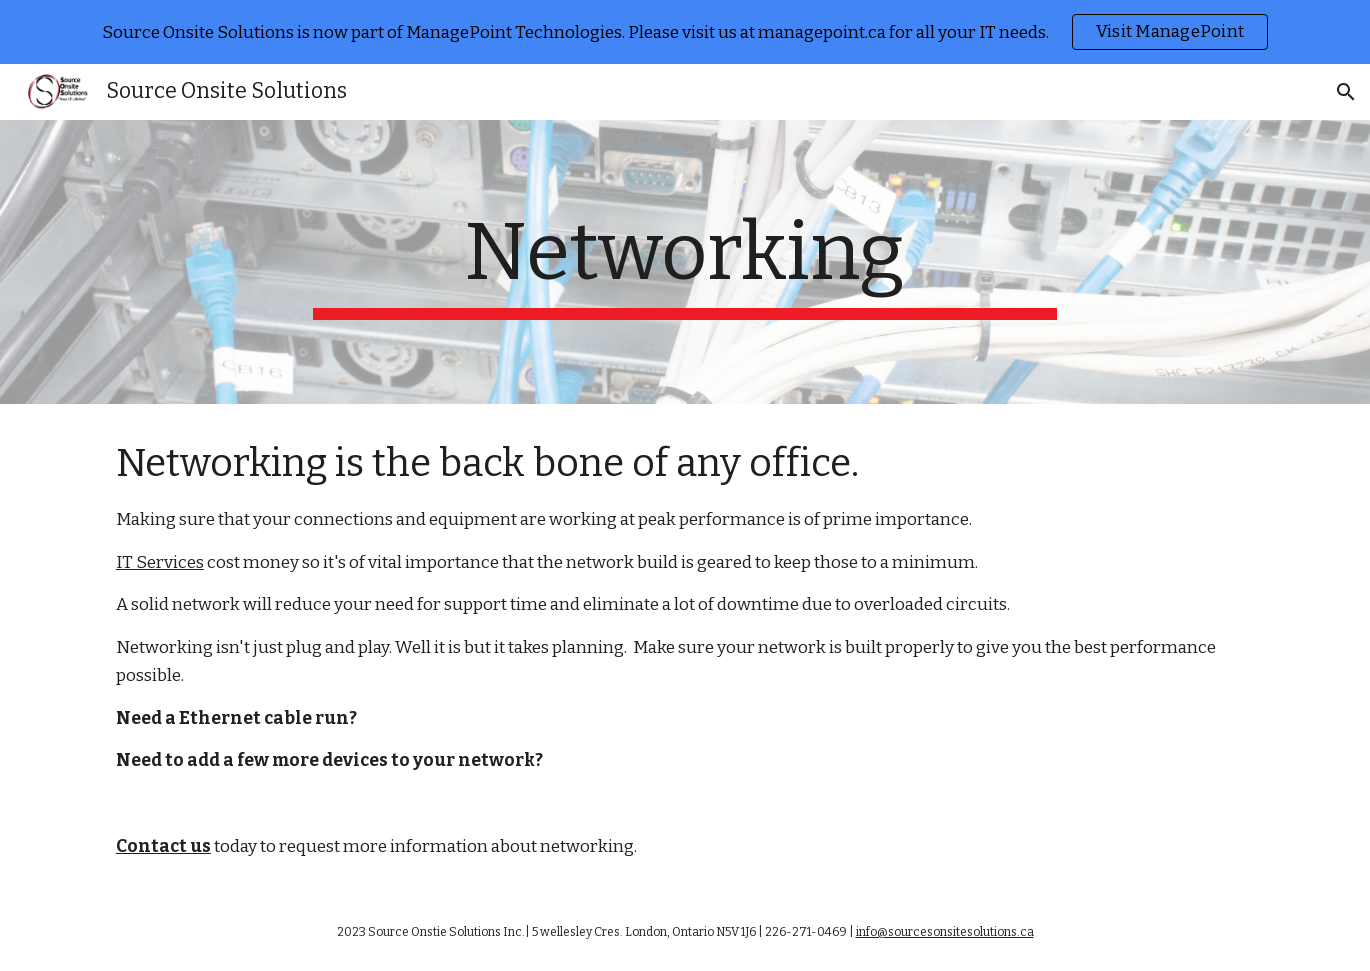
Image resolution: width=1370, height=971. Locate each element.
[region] (685, 32)
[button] (1346, 92)
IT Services (160, 562)
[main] (685, 262)
